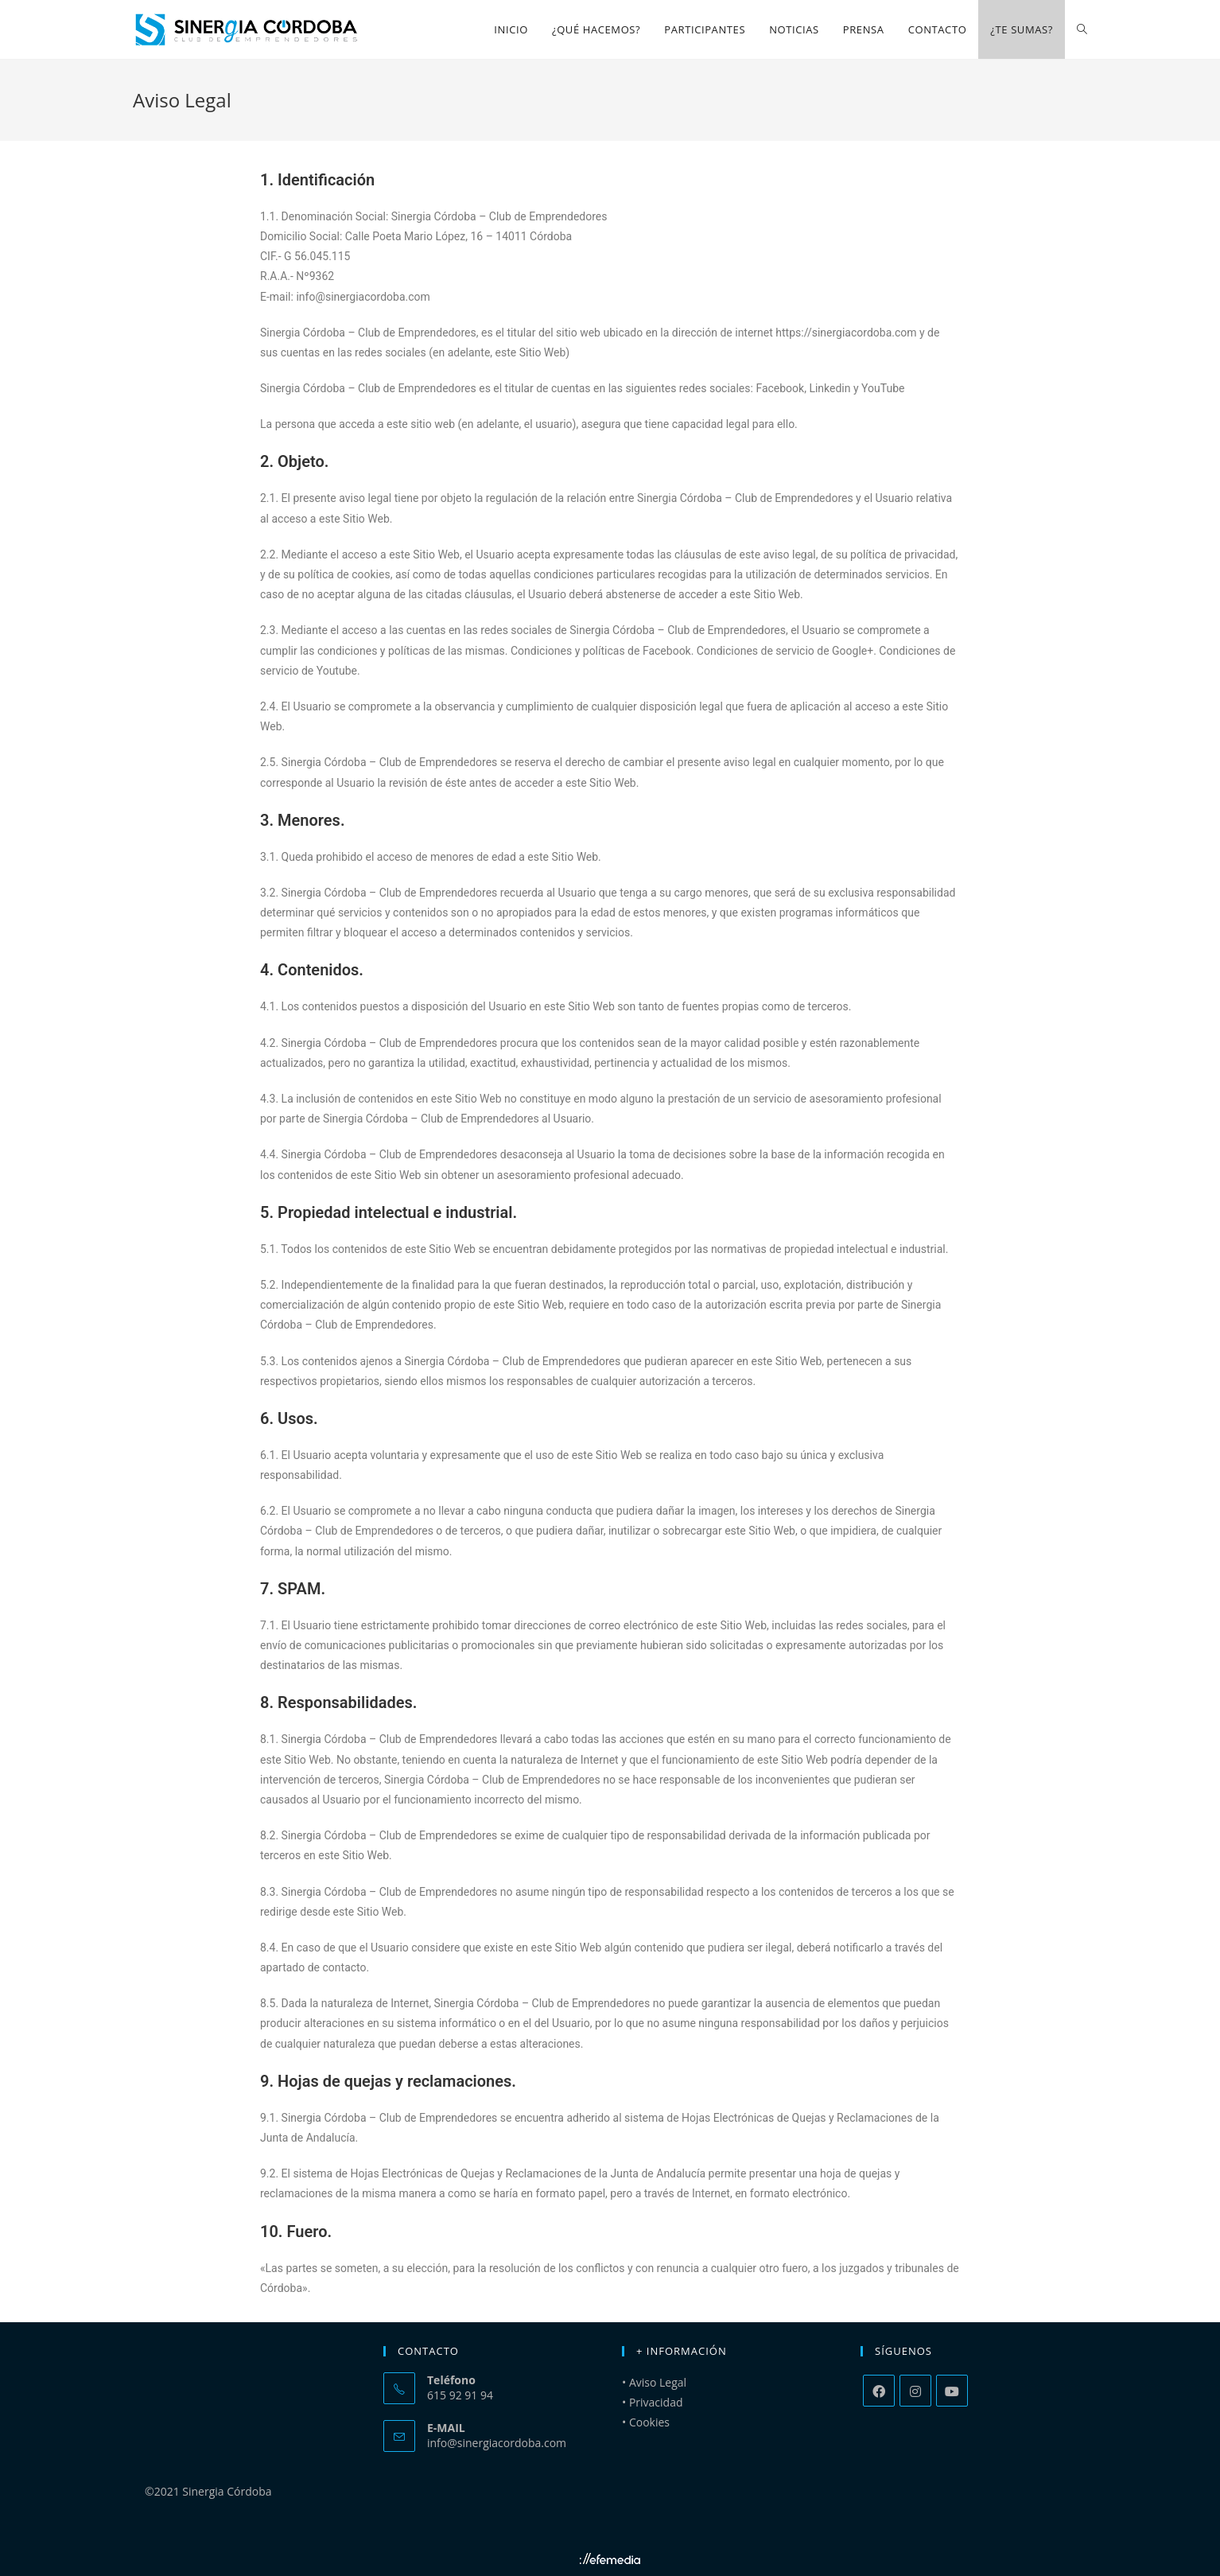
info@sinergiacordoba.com (496, 2442)
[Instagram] (915, 2391)
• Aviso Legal (654, 2382)
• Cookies (646, 2422)
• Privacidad (652, 2402)
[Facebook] (879, 2391)
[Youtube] (952, 2391)
